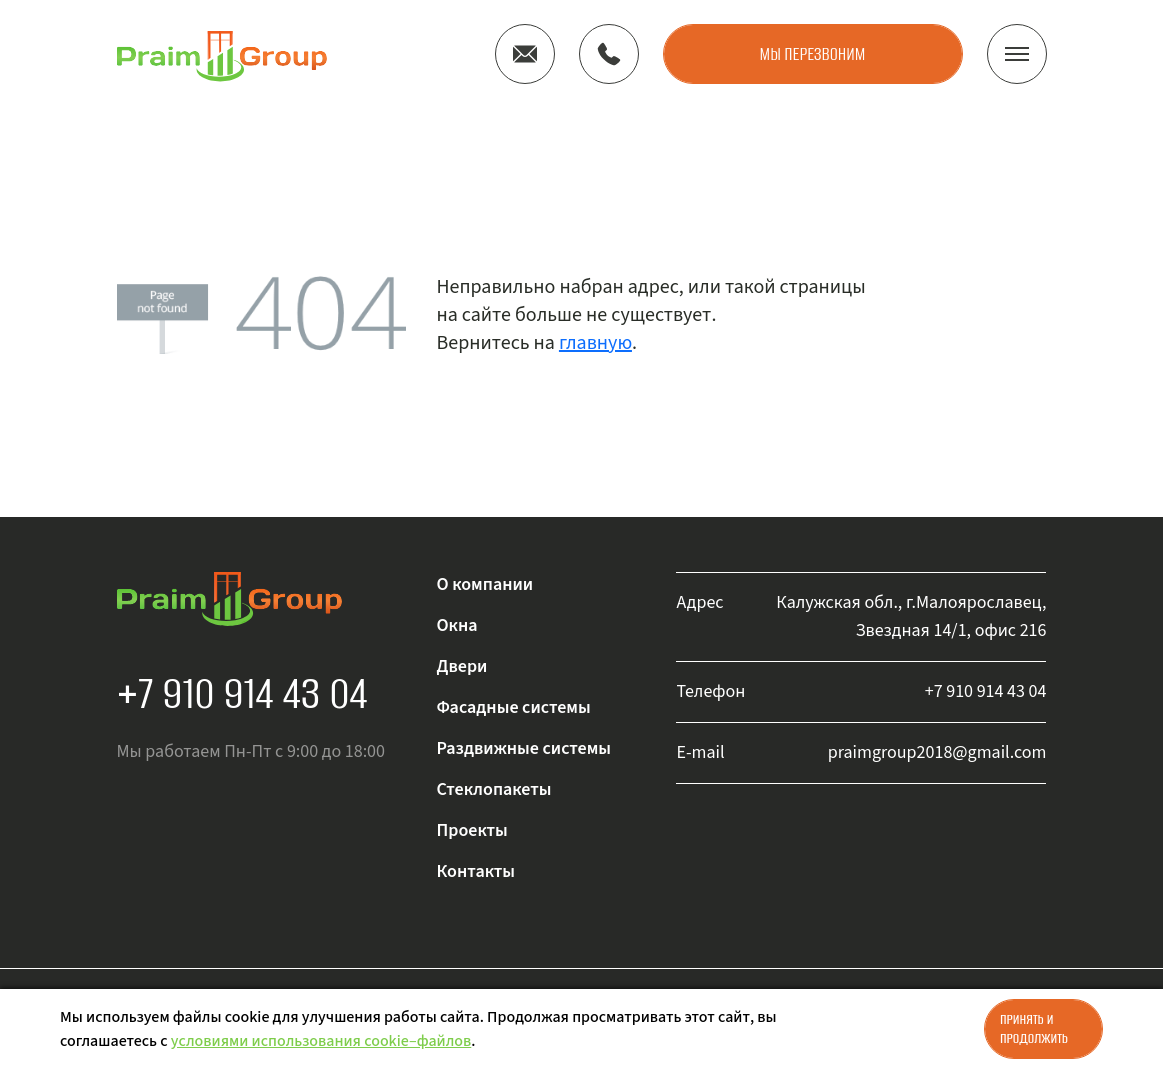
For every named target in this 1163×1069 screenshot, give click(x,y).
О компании (484, 584)
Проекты (471, 830)
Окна (456, 625)
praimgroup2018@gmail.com (937, 752)
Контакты (475, 871)
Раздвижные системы (523, 748)
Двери (461, 666)
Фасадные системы (513, 707)
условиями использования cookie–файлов (321, 1041)
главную (595, 343)
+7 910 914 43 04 (242, 693)
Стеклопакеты (493, 789)
